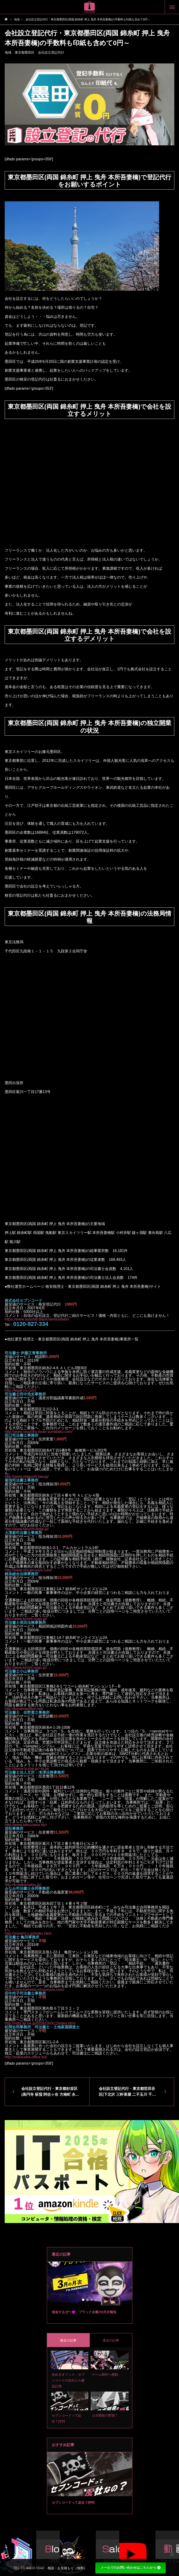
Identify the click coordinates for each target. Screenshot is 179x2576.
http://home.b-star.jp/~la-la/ (27, 1769)
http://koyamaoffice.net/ (24, 1709)
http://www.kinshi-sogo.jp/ (26, 1619)
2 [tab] (87, 2300)
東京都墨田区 (24, 52)
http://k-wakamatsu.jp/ (23, 1885)
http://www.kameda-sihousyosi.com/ (34, 1990)
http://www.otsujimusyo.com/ (28, 1570)
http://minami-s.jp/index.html (28, 1933)
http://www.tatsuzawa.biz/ (26, 1825)
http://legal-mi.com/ (20, 1390)
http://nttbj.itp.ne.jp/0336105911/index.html (40, 2023)
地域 (8, 52)
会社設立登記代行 (51, 52)
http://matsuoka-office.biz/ (26, 2057)
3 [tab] (91, 2300)
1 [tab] (83, 2300)
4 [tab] (96, 2300)
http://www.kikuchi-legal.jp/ (27, 1529)
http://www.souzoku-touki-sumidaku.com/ (39, 1432)
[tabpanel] (89, 2293)
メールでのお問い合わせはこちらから (130, 2567)
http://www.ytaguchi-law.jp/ (27, 1477)
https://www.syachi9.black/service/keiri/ (37, 1319)
